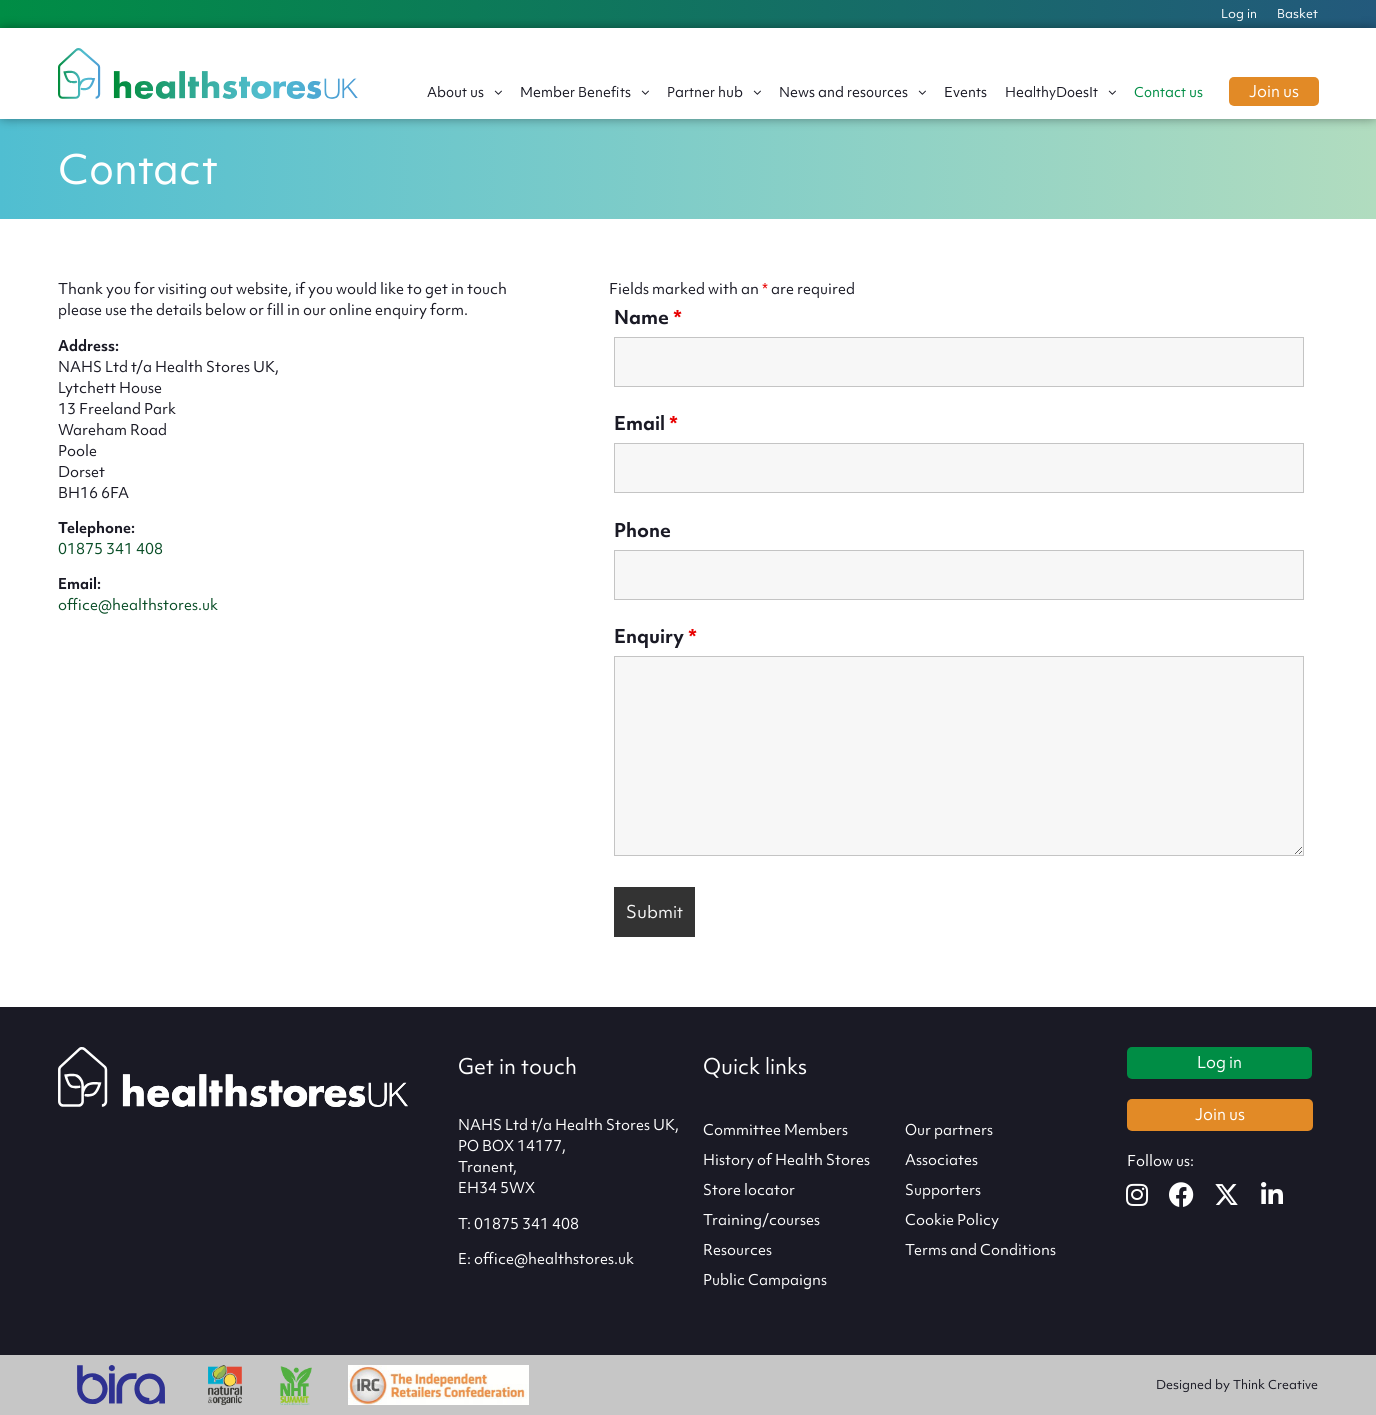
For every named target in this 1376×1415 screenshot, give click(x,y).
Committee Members (775, 1130)
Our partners (949, 1130)
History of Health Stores (786, 1160)
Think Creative (1275, 1384)
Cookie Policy (952, 1220)
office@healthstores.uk (138, 605)
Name (648, 317)
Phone (642, 530)
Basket (1297, 13)
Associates (941, 1160)
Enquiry (655, 636)
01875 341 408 (110, 549)
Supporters (943, 1190)
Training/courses (761, 1220)
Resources (737, 1250)
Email (646, 423)
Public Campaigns (765, 1280)
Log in (1239, 13)
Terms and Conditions (980, 1250)
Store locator (749, 1190)
